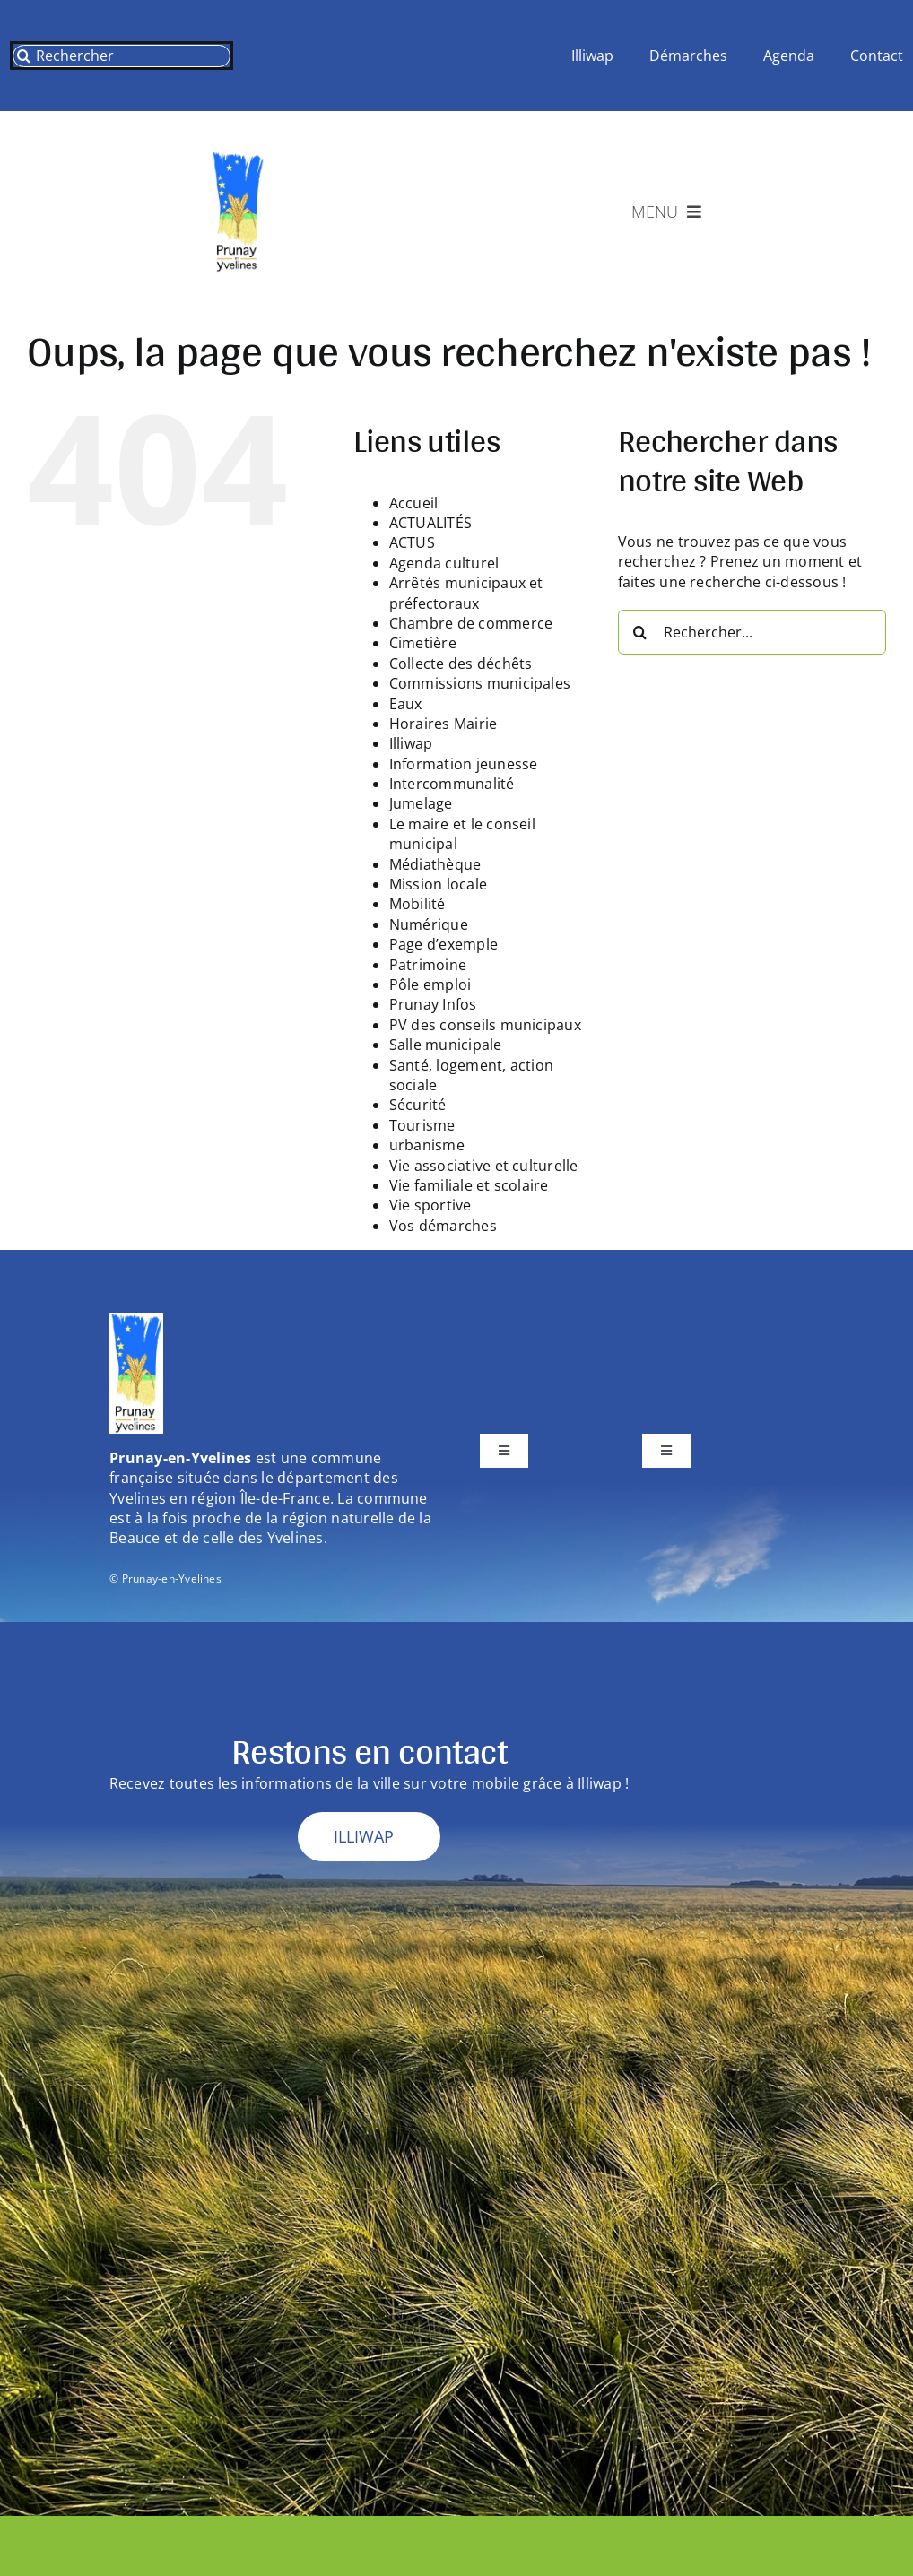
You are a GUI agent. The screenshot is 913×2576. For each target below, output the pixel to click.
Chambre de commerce (471, 623)
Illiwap (411, 743)
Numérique (428, 924)
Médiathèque (435, 864)
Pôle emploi (430, 984)
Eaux (405, 704)
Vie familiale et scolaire (469, 1185)
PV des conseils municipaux (485, 1025)
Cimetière (422, 643)
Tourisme (422, 1125)
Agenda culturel (444, 563)
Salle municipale (445, 1044)
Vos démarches (443, 1226)
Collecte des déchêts (461, 663)
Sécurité (418, 1105)
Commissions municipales (480, 683)
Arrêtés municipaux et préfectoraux (466, 592)
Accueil (414, 503)
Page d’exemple (443, 944)
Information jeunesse (463, 764)
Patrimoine (427, 965)
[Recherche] (24, 56)
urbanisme (427, 1145)
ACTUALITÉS (430, 523)
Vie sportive (430, 1205)
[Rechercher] (121, 56)
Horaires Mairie (443, 723)
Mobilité (417, 904)
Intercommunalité (452, 784)
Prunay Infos (433, 1004)
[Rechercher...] (752, 632)
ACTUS (412, 542)
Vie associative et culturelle (483, 1165)
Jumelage (421, 803)
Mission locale (438, 884)
